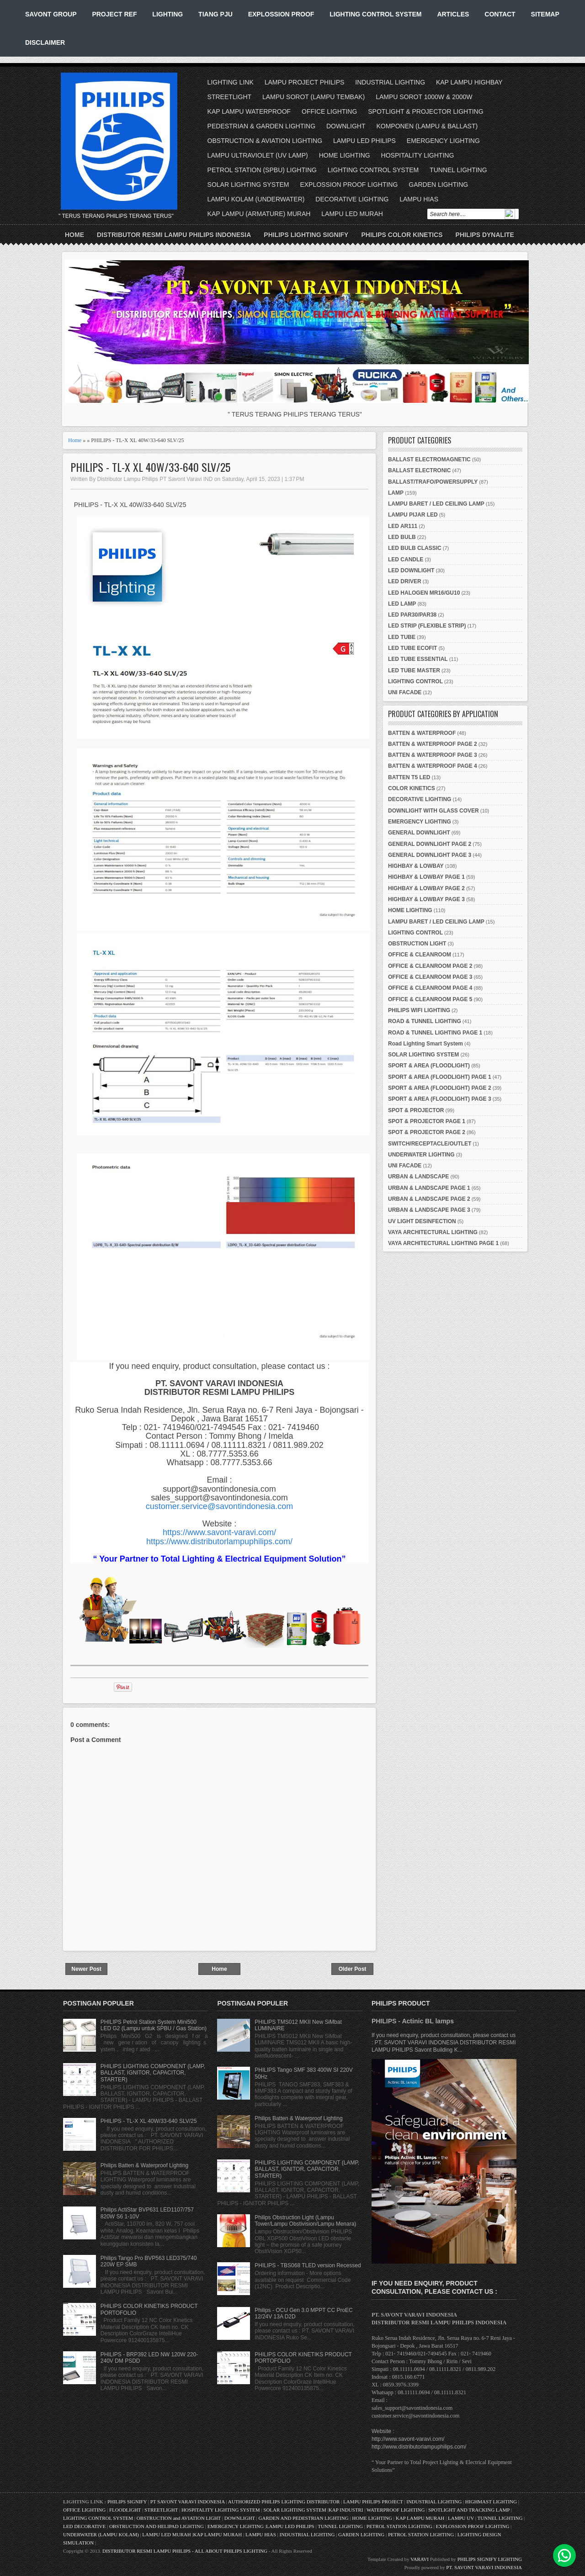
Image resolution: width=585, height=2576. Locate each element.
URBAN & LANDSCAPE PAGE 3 (429, 1210)
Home (74, 234)
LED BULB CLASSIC (414, 548)
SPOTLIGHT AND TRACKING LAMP (469, 2510)
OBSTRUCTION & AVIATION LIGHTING (265, 140)
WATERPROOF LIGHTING (396, 2510)
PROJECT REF (114, 14)
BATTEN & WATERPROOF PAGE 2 (432, 744)
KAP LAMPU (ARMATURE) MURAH (259, 213)
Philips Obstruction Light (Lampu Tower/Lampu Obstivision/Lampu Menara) (305, 2220)
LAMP (396, 493)
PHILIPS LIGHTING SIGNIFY (306, 234)
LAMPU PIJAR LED (413, 515)
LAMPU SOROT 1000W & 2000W (424, 96)
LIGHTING (167, 14)
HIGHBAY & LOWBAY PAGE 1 (426, 877)
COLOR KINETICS (411, 788)
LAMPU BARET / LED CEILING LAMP (436, 504)
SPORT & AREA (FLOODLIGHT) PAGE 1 (439, 1077)
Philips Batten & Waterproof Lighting (144, 2165)
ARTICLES (453, 14)
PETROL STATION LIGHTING (399, 2526)
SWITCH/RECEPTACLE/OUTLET (429, 1143)
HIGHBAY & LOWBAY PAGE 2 (426, 888)
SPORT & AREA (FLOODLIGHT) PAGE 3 (439, 1099)
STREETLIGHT (229, 96)
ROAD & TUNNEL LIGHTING (424, 1021)
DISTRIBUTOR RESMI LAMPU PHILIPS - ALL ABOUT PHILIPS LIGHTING (184, 2551)
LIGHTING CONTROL (415, 681)
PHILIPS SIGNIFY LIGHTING (489, 2559)
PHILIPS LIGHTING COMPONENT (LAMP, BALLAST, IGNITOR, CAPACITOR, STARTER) (153, 2073)
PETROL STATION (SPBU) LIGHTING (262, 170)
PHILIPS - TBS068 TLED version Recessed (308, 2265)
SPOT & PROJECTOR (416, 1110)
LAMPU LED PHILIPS (364, 140)
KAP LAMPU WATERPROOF (249, 111)
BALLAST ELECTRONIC (419, 470)
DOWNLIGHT (346, 126)
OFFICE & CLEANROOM (419, 954)
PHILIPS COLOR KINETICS (401, 234)
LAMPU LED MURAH (352, 213)
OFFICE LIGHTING (329, 111)
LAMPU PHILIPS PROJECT (373, 2501)
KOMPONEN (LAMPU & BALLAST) (427, 126)
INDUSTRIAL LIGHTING (390, 82)
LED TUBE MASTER (414, 670)
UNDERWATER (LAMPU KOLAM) (101, 2534)
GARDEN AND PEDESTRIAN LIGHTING (304, 2518)
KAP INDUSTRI (346, 2510)
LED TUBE (401, 637)
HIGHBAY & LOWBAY (416, 866)
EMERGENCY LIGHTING (443, 140)
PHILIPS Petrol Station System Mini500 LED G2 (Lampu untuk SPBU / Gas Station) (154, 2025)
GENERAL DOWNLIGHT (419, 832)
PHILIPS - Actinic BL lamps (413, 2021)
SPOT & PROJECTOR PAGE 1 (426, 1121)
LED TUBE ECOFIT (412, 648)
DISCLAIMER (45, 42)
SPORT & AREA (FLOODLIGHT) (429, 1065)
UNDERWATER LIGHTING (421, 1154)
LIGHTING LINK (230, 82)
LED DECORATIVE (84, 2526)
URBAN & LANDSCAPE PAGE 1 (429, 1188)
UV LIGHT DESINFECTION (422, 1221)
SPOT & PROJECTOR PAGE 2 (426, 1132)
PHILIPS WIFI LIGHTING (419, 1010)
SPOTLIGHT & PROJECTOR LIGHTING (425, 111)
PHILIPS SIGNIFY (127, 2501)
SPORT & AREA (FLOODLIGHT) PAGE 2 (439, 1088)
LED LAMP (402, 604)
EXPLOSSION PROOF (281, 14)
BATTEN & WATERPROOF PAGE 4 (432, 766)
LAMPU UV (461, 2518)
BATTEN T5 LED (409, 777)
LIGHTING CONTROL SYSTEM (375, 14)
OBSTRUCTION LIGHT (417, 943)
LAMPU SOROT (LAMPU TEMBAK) (313, 96)
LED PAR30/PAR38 (412, 615)
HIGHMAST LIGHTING (491, 2501)
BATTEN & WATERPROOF (422, 733)
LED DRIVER (404, 581)
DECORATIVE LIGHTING (351, 199)
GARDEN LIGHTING (438, 184)
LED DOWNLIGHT (411, 570)
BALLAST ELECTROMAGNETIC (429, 459)
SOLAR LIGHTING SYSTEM (248, 184)
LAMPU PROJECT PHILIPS (305, 82)
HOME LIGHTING (344, 155)
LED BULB (402, 537)
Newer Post (86, 1969)
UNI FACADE (404, 692)
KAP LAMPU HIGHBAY (469, 82)
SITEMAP (545, 14)
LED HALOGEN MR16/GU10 (424, 593)
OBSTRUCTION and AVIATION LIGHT (179, 2518)
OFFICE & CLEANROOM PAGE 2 (430, 966)
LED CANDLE (405, 559)
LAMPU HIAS (418, 199)
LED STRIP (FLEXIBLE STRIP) (427, 626)
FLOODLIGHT (125, 2510)
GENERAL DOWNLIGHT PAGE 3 (429, 855)
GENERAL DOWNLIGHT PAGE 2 (429, 844)
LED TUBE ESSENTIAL (418, 659)
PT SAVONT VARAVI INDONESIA (188, 2501)
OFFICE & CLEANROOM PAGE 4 (430, 988)
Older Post (353, 1969)
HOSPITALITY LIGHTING (417, 155)
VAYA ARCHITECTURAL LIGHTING (433, 1232)
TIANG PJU (215, 14)
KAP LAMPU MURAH (420, 2518)
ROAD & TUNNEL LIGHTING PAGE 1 (435, 1032)
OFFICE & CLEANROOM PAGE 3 (430, 977)
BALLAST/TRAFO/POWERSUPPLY (433, 482)
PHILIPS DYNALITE (485, 234)
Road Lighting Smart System (425, 1043)
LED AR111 (402, 526)
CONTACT (499, 14)
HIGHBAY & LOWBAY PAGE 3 (426, 899)
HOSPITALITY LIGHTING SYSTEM (220, 2510)
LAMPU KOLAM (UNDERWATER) (256, 199)
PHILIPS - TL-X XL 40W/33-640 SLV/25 (150, 467)
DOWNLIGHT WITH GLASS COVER (433, 811)
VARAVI (419, 2559)
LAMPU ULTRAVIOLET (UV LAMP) (257, 155)
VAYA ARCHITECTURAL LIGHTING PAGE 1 (443, 1243)
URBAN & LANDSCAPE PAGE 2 (429, 1199)
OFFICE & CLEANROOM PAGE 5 (430, 999)
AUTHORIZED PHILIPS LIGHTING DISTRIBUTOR (284, 2501)
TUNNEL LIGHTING (458, 170)
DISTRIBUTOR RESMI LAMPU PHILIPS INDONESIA (174, 234)
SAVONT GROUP (51, 14)
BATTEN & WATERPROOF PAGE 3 (432, 755)
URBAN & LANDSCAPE (418, 1176)
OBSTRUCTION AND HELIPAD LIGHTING (156, 2526)
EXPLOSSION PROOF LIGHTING (349, 184)
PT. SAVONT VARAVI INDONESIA (484, 2567)
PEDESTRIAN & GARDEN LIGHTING (261, 126)
